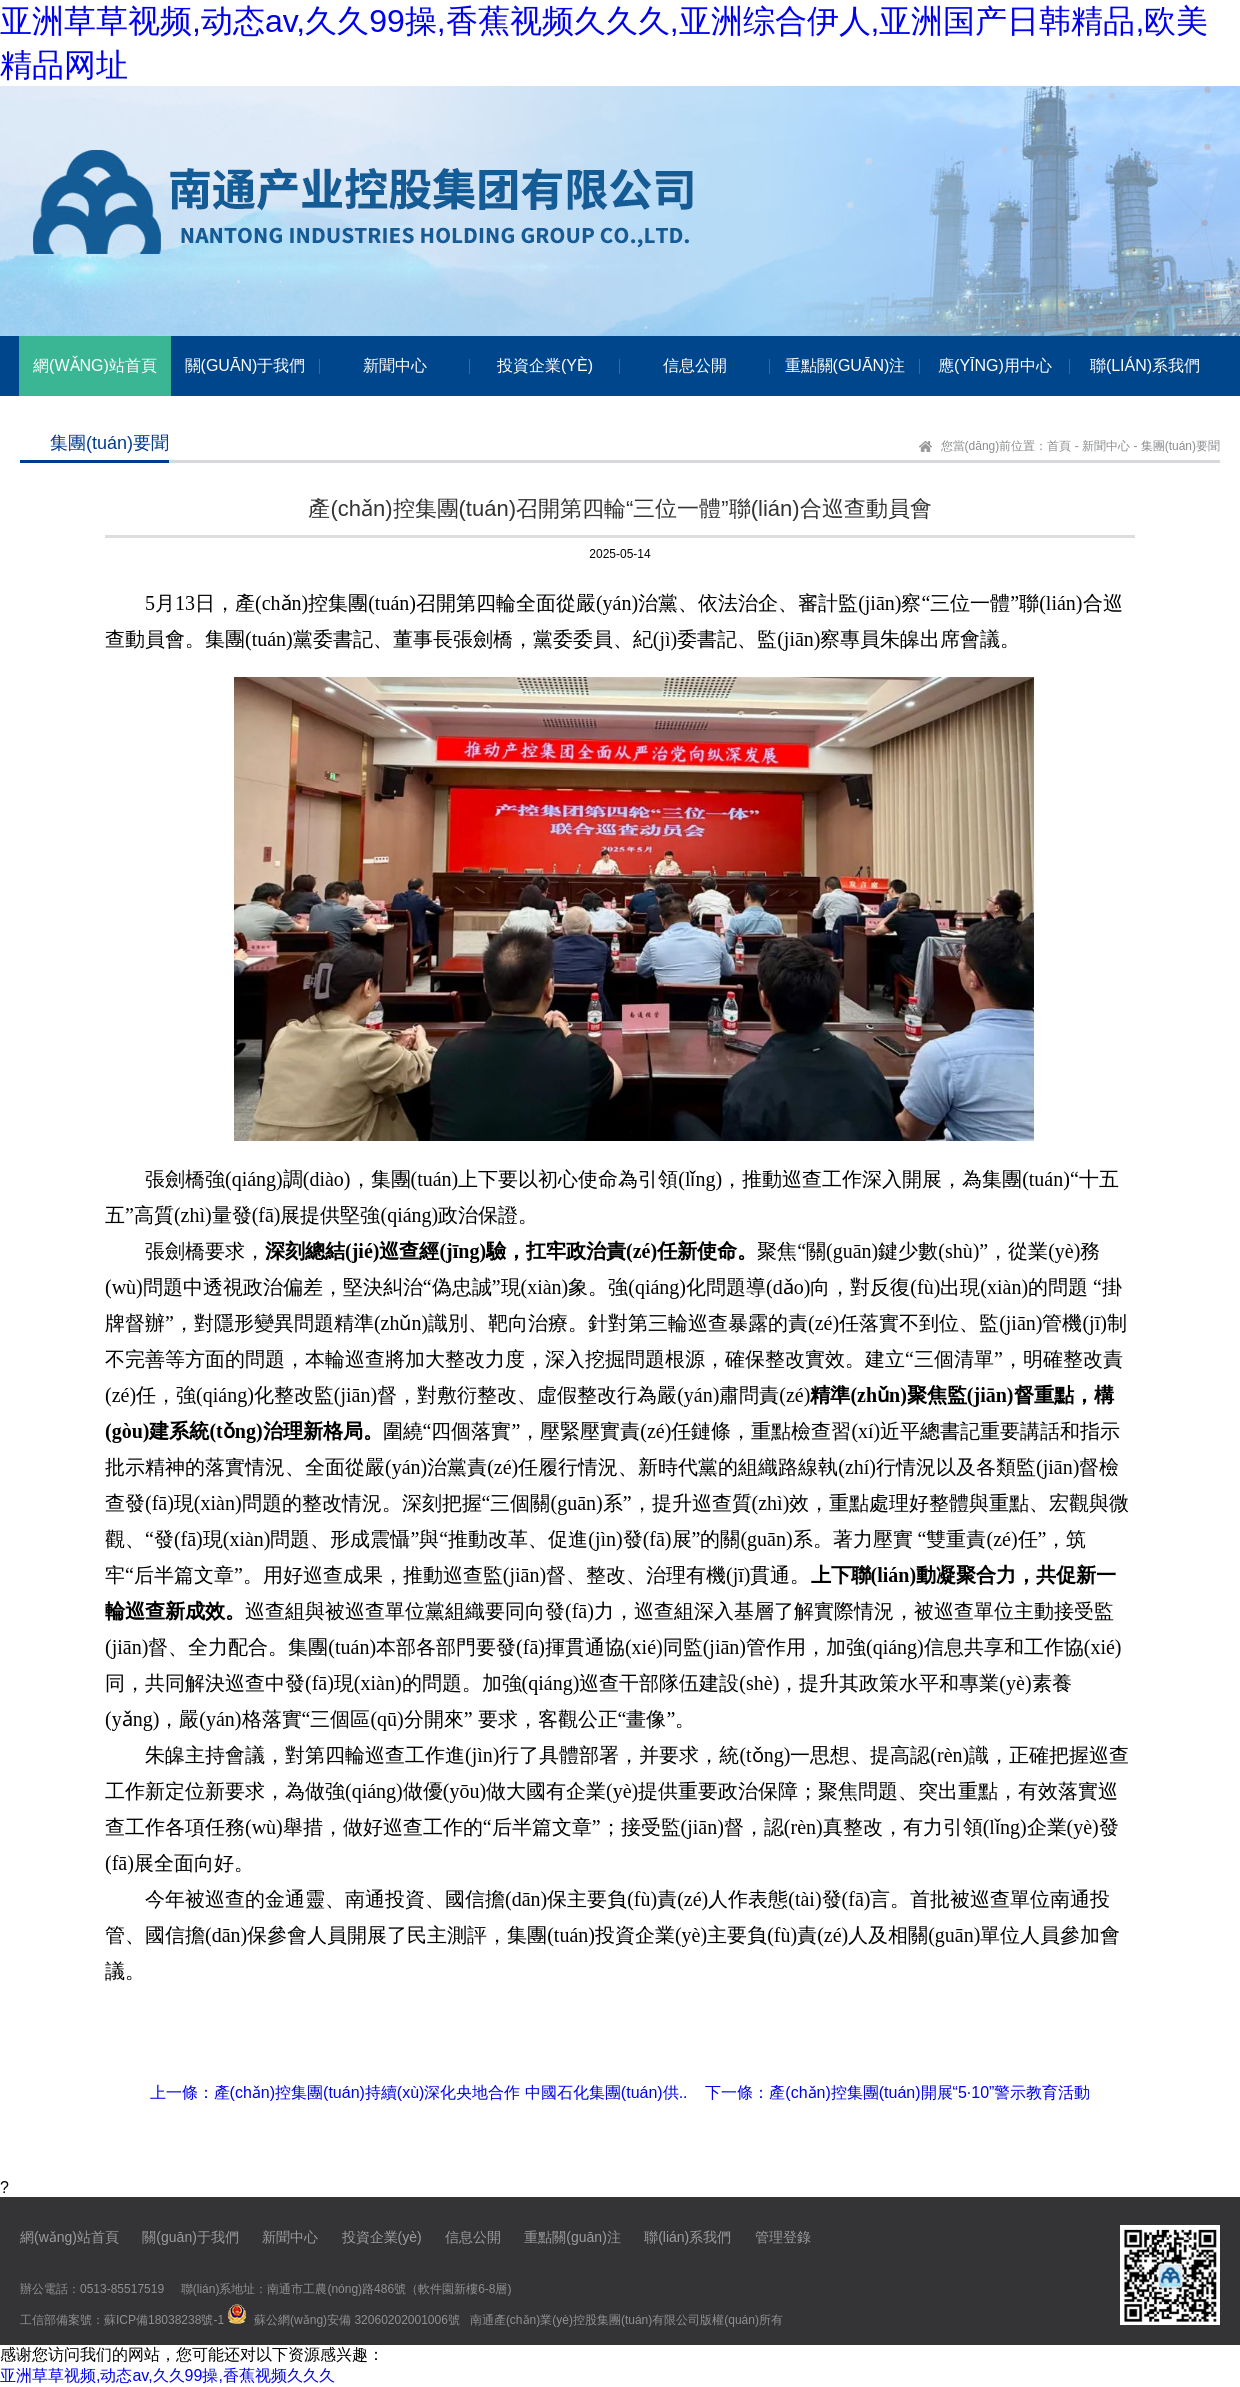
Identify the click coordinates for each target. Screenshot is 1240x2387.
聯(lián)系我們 (687, 2237)
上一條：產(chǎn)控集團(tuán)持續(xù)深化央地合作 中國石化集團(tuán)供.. (419, 2092)
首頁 (1059, 446)
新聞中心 (1106, 446)
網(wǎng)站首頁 (69, 2237)
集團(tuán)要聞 (1180, 446)
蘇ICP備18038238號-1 (164, 2320)
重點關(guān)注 (572, 2237)
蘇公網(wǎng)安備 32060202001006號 (357, 2320)
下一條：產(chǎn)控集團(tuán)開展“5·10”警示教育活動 (897, 2092)
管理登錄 (783, 2237)
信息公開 (473, 2237)
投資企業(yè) (382, 2237)
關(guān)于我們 (190, 2237)
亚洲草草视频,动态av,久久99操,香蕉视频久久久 (167, 2375)
